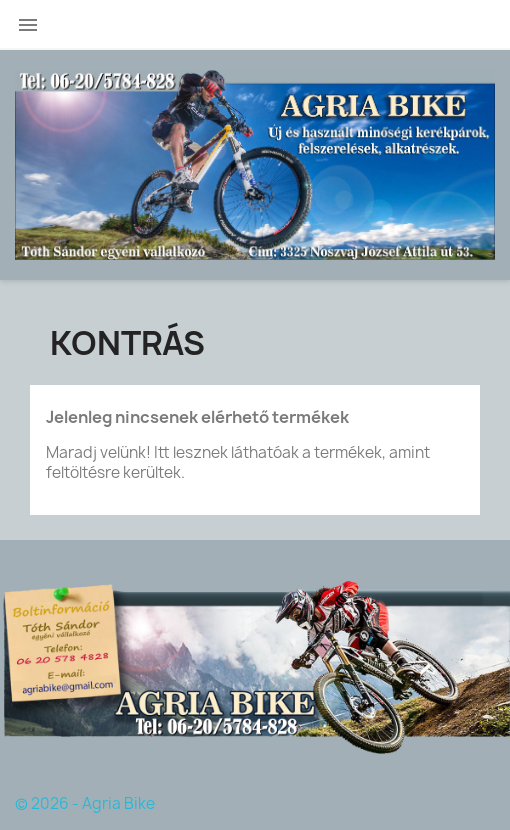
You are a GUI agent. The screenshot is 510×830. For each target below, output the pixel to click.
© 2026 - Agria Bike (85, 803)
